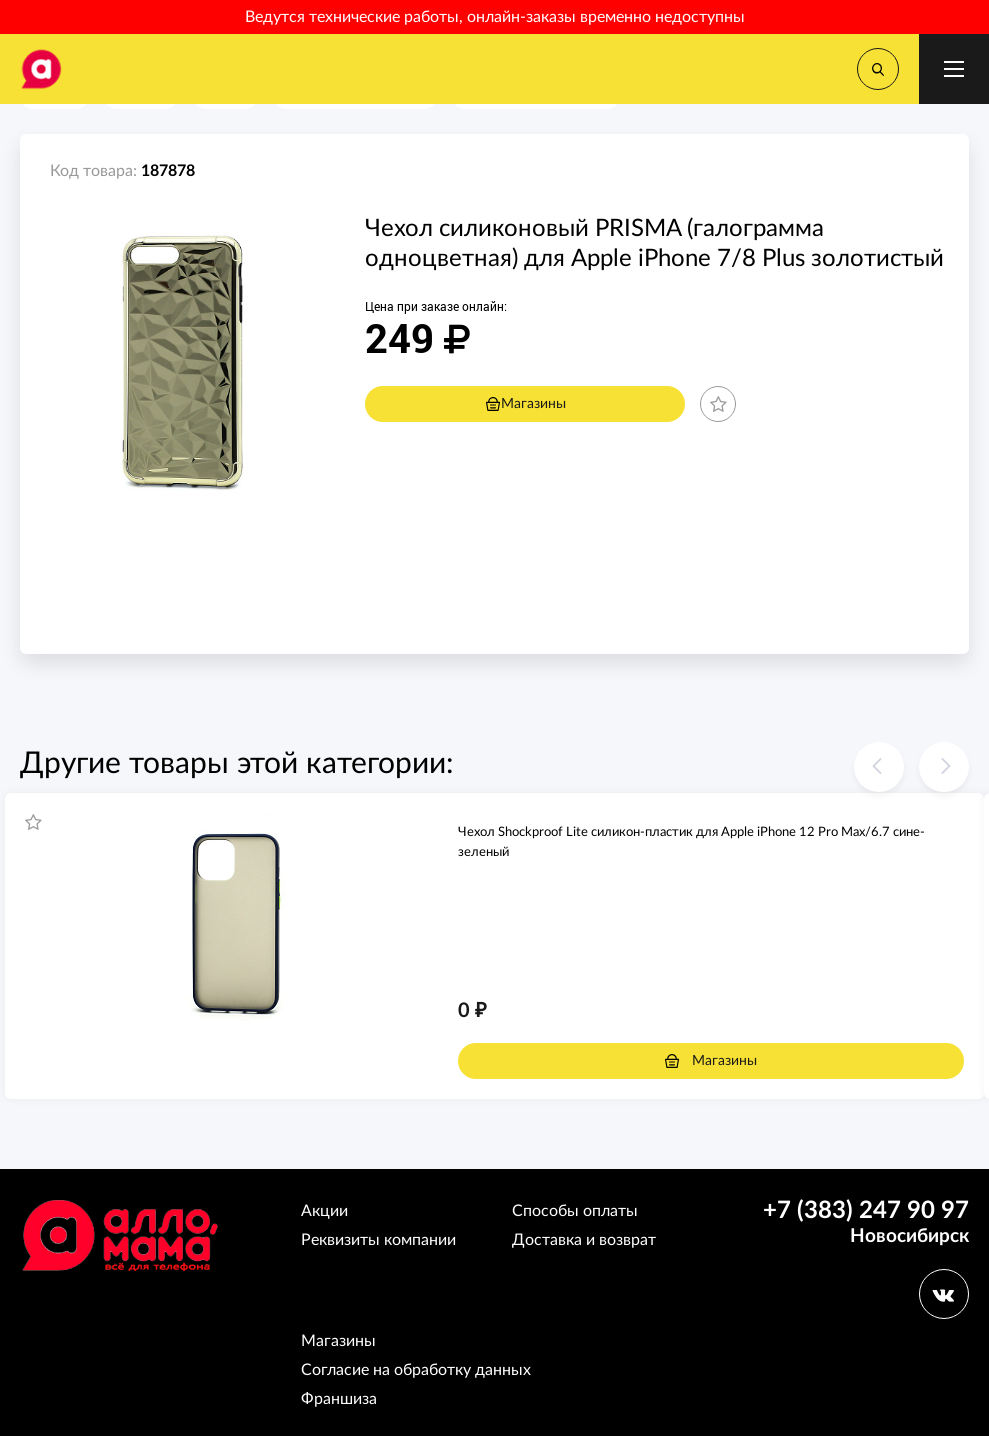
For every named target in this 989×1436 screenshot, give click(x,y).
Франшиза (339, 1399)
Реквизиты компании (378, 1240)
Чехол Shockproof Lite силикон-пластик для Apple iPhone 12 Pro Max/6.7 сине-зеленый (691, 842)
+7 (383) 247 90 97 (866, 1211)
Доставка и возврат (584, 1240)
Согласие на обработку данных (416, 1370)
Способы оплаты (575, 1211)
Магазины (525, 404)
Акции (324, 1211)
